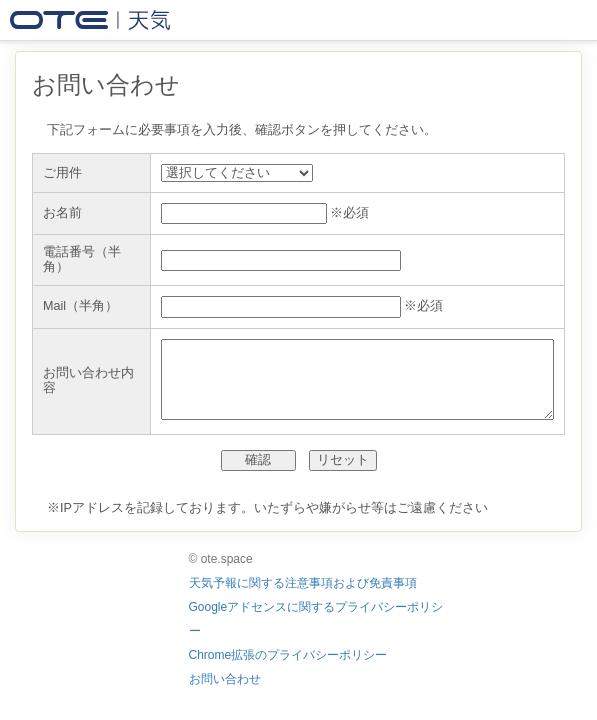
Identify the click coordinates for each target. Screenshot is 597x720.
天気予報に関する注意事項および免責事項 (303, 583)
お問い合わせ (225, 679)
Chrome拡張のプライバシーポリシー (288, 655)
